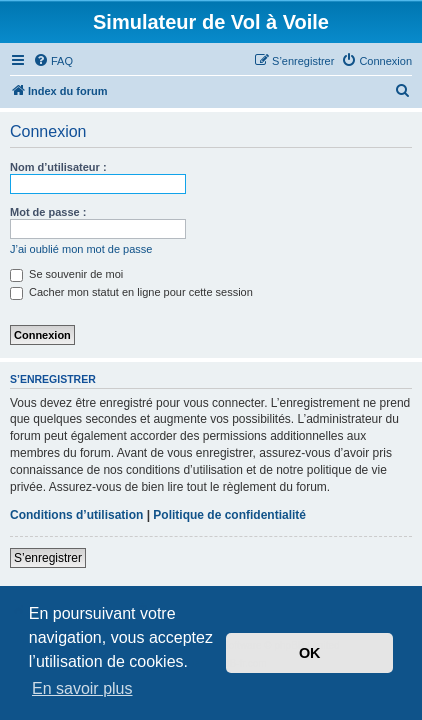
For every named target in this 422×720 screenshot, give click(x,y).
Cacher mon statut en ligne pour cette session (131, 292)
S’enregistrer (48, 558)
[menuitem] (53, 61)
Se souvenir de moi (66, 274)
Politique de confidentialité (229, 515)
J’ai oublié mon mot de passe (81, 249)
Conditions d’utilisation (76, 515)
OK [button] (310, 653)
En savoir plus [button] (82, 688)
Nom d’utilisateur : (58, 167)
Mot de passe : (48, 212)
